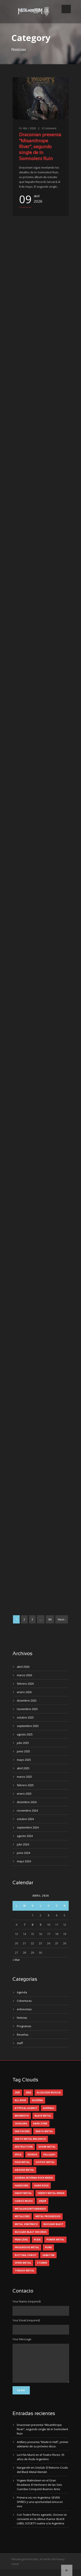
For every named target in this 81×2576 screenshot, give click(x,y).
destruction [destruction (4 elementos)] (24, 2146)
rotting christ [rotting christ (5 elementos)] (26, 2255)
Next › (61, 1619)
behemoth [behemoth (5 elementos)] (22, 2115)
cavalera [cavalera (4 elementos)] (21, 2123)
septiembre (28, 1726)
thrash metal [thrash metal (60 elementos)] (24, 2270)
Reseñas (23, 2035)
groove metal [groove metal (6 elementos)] (24, 2169)
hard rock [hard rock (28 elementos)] (41, 2185)
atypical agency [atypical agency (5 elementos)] (26, 2108)
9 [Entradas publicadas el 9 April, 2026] (40, 1925)
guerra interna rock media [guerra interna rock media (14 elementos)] (34, 2177)
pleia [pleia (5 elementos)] (37, 2239)
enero (24, 1692)
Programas (24, 2026)
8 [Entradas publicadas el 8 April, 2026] (32, 1925)
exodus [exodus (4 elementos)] (32, 2154)
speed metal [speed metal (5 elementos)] (23, 2262)
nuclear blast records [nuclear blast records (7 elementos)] (31, 2231)
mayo (24, 1760)
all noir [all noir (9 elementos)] (20, 2100)
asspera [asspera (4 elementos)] (37, 2100)
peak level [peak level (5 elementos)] (21, 2239)
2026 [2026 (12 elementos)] (28, 2092)
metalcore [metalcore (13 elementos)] (22, 2216)
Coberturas (24, 2001)
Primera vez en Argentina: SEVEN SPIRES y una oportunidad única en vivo (40, 2508)
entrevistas (24, 2009)
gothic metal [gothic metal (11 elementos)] (45, 2162)
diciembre (27, 1700)
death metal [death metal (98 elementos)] (44, 2131)
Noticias (22, 2018)
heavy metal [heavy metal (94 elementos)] (23, 2193)
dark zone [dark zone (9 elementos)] (40, 2123)
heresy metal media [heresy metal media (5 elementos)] (51, 2193)
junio (23, 1751)
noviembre (27, 1709)
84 (49, 1619)
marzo (24, 1675)
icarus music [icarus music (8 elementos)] (24, 2200)
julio (23, 1743)
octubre (25, 1717)
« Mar (16, 1960)
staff (20, 2043)
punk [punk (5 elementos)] (48, 2247)
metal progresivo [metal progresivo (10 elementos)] (47, 2216)
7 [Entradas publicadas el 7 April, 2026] (24, 1925)
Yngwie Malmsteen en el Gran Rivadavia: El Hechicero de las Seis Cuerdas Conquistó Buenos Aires (39, 2491)
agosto (25, 1734)
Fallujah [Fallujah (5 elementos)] (49, 2154)
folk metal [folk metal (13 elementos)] (22, 2162)
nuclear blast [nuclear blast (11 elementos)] (53, 2224)
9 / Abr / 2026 (27, 128)
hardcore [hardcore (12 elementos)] (21, 2185)
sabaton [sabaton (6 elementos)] (48, 2255)
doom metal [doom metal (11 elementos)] (47, 2146)
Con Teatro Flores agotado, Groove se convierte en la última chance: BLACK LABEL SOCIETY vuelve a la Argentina (42, 2525)
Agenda (22, 1992)
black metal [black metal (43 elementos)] (43, 2115)
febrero (25, 1684)
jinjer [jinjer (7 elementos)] (42, 2200)
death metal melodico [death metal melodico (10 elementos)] (30, 2138)
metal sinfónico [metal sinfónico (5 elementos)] (26, 2224)
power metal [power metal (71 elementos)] (55, 2239)
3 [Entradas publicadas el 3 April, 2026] (48, 1915)
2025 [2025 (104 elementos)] (17, 2092)
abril (23, 1667)
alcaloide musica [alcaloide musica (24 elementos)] (49, 2092)
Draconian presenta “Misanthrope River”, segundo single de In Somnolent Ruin (40, 147)
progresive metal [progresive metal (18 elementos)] (27, 2247)
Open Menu (66, 9)
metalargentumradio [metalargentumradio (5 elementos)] (30, 2208)
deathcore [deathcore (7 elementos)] (22, 2131)
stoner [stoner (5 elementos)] (42, 2262)
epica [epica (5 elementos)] (18, 2154)
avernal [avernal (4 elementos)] (48, 2108)
